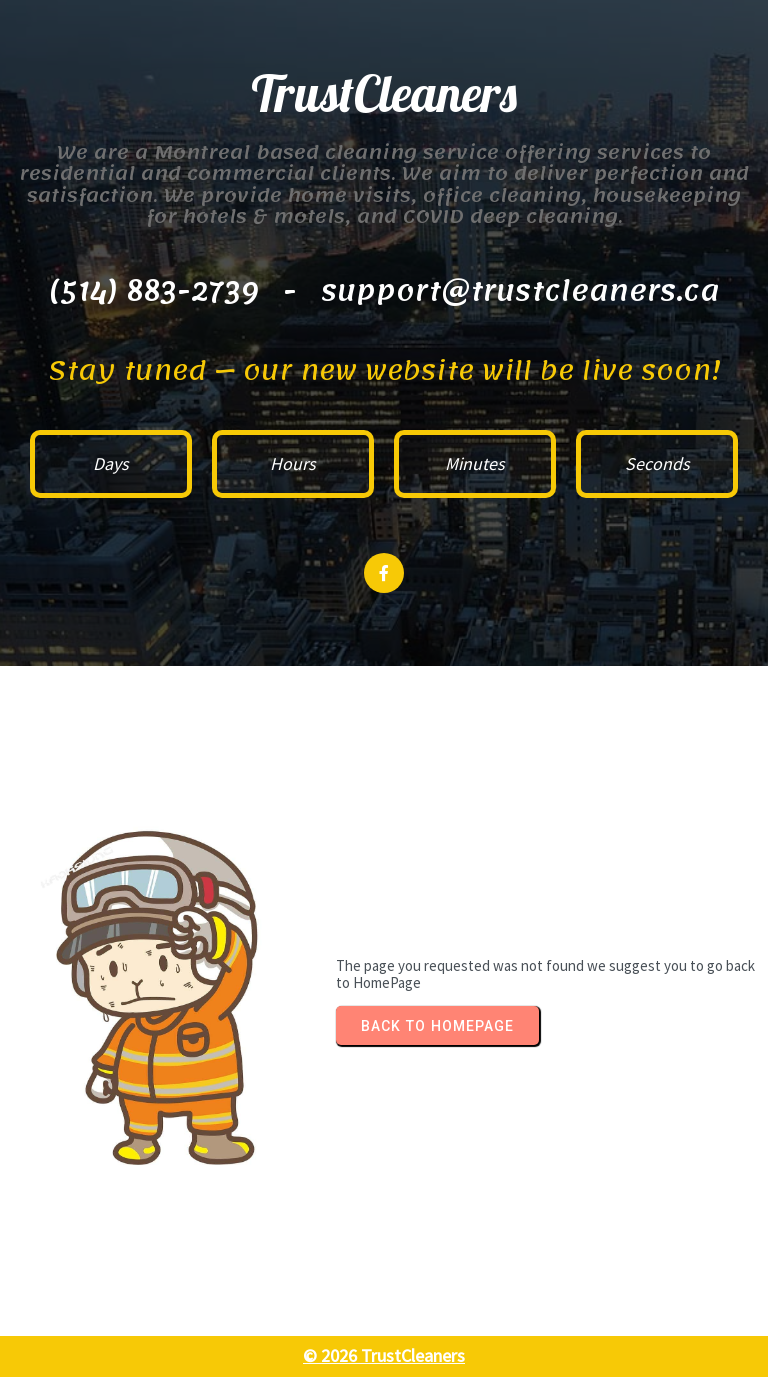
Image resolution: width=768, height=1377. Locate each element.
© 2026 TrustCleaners (384, 1355)
